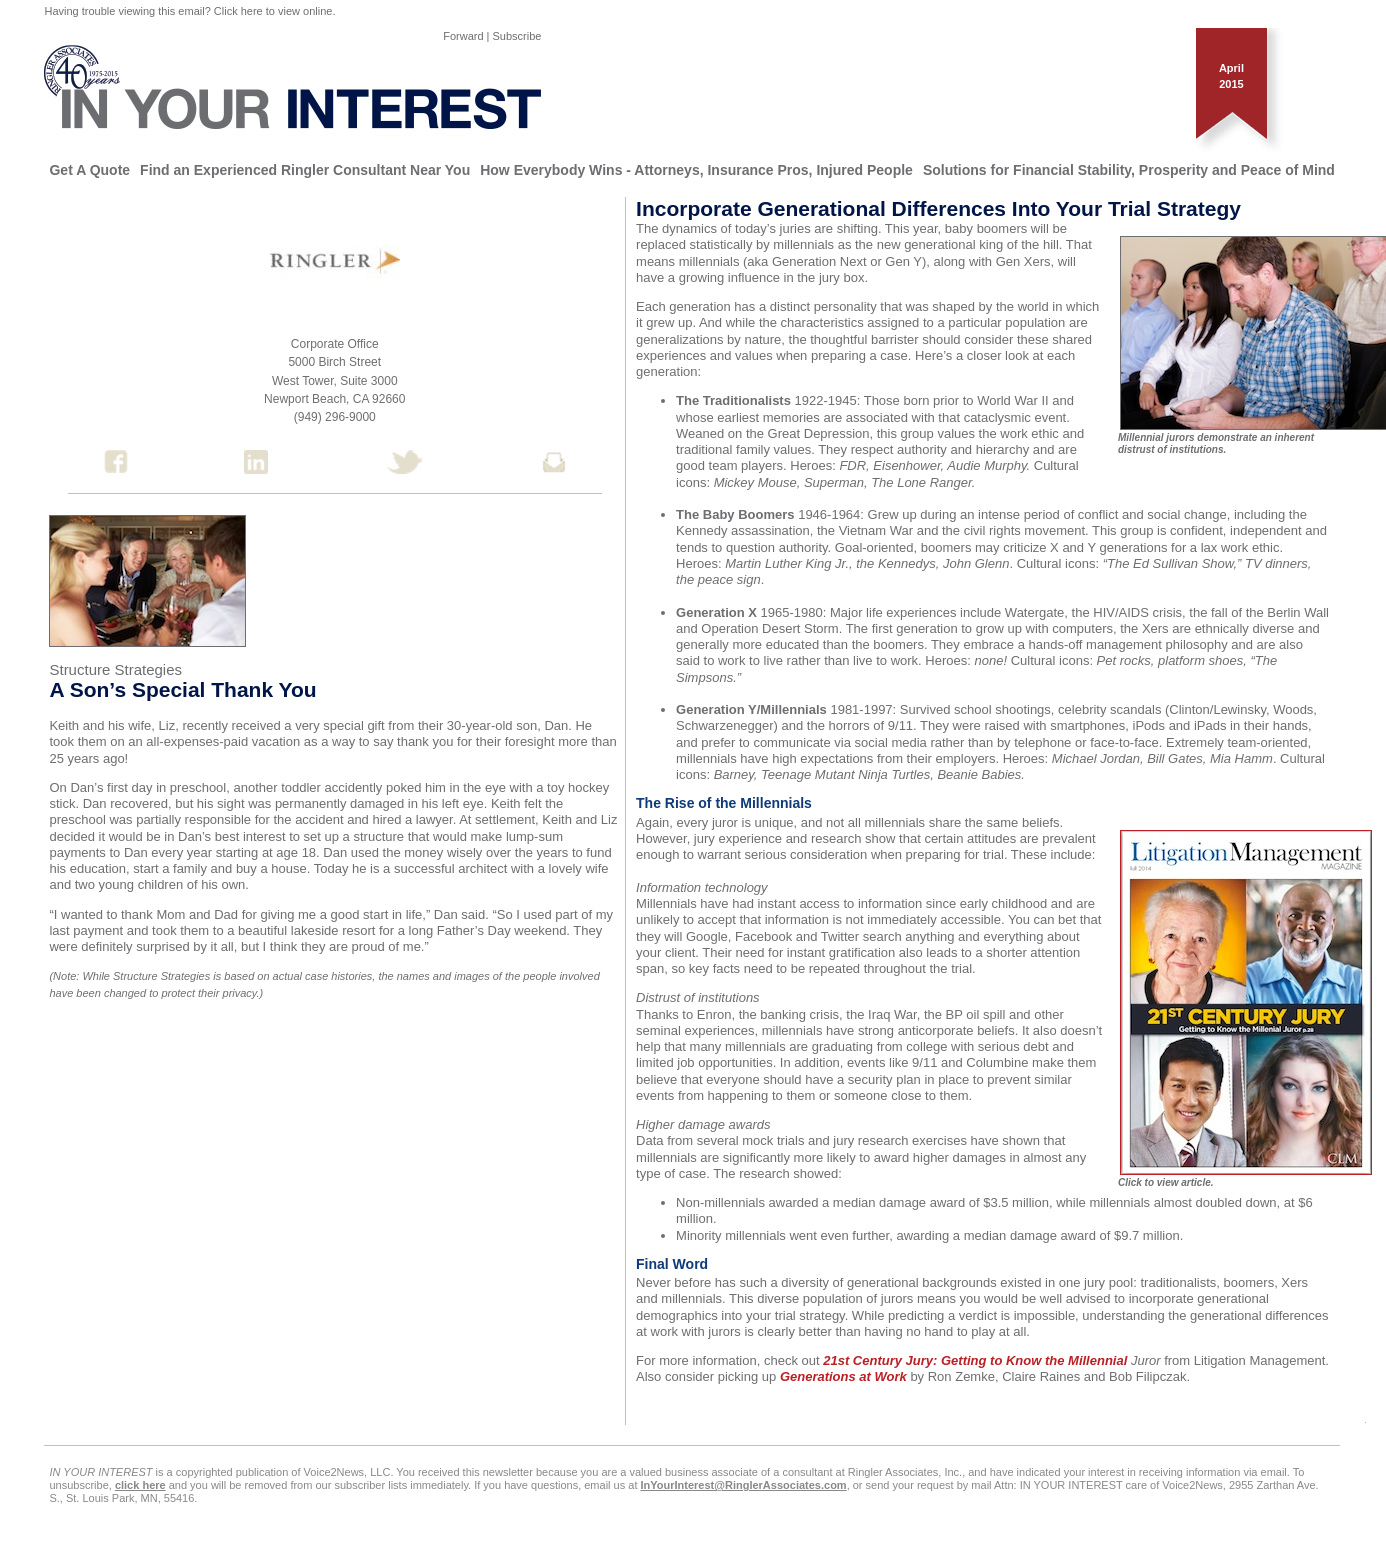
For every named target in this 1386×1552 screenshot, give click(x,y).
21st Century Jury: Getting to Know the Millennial (975, 1360)
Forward (463, 36)
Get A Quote (89, 170)
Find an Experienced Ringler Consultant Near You (305, 170)
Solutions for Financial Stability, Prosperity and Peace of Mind (1129, 170)
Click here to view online (273, 11)
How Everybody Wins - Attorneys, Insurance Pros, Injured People (696, 170)
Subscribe (517, 36)
